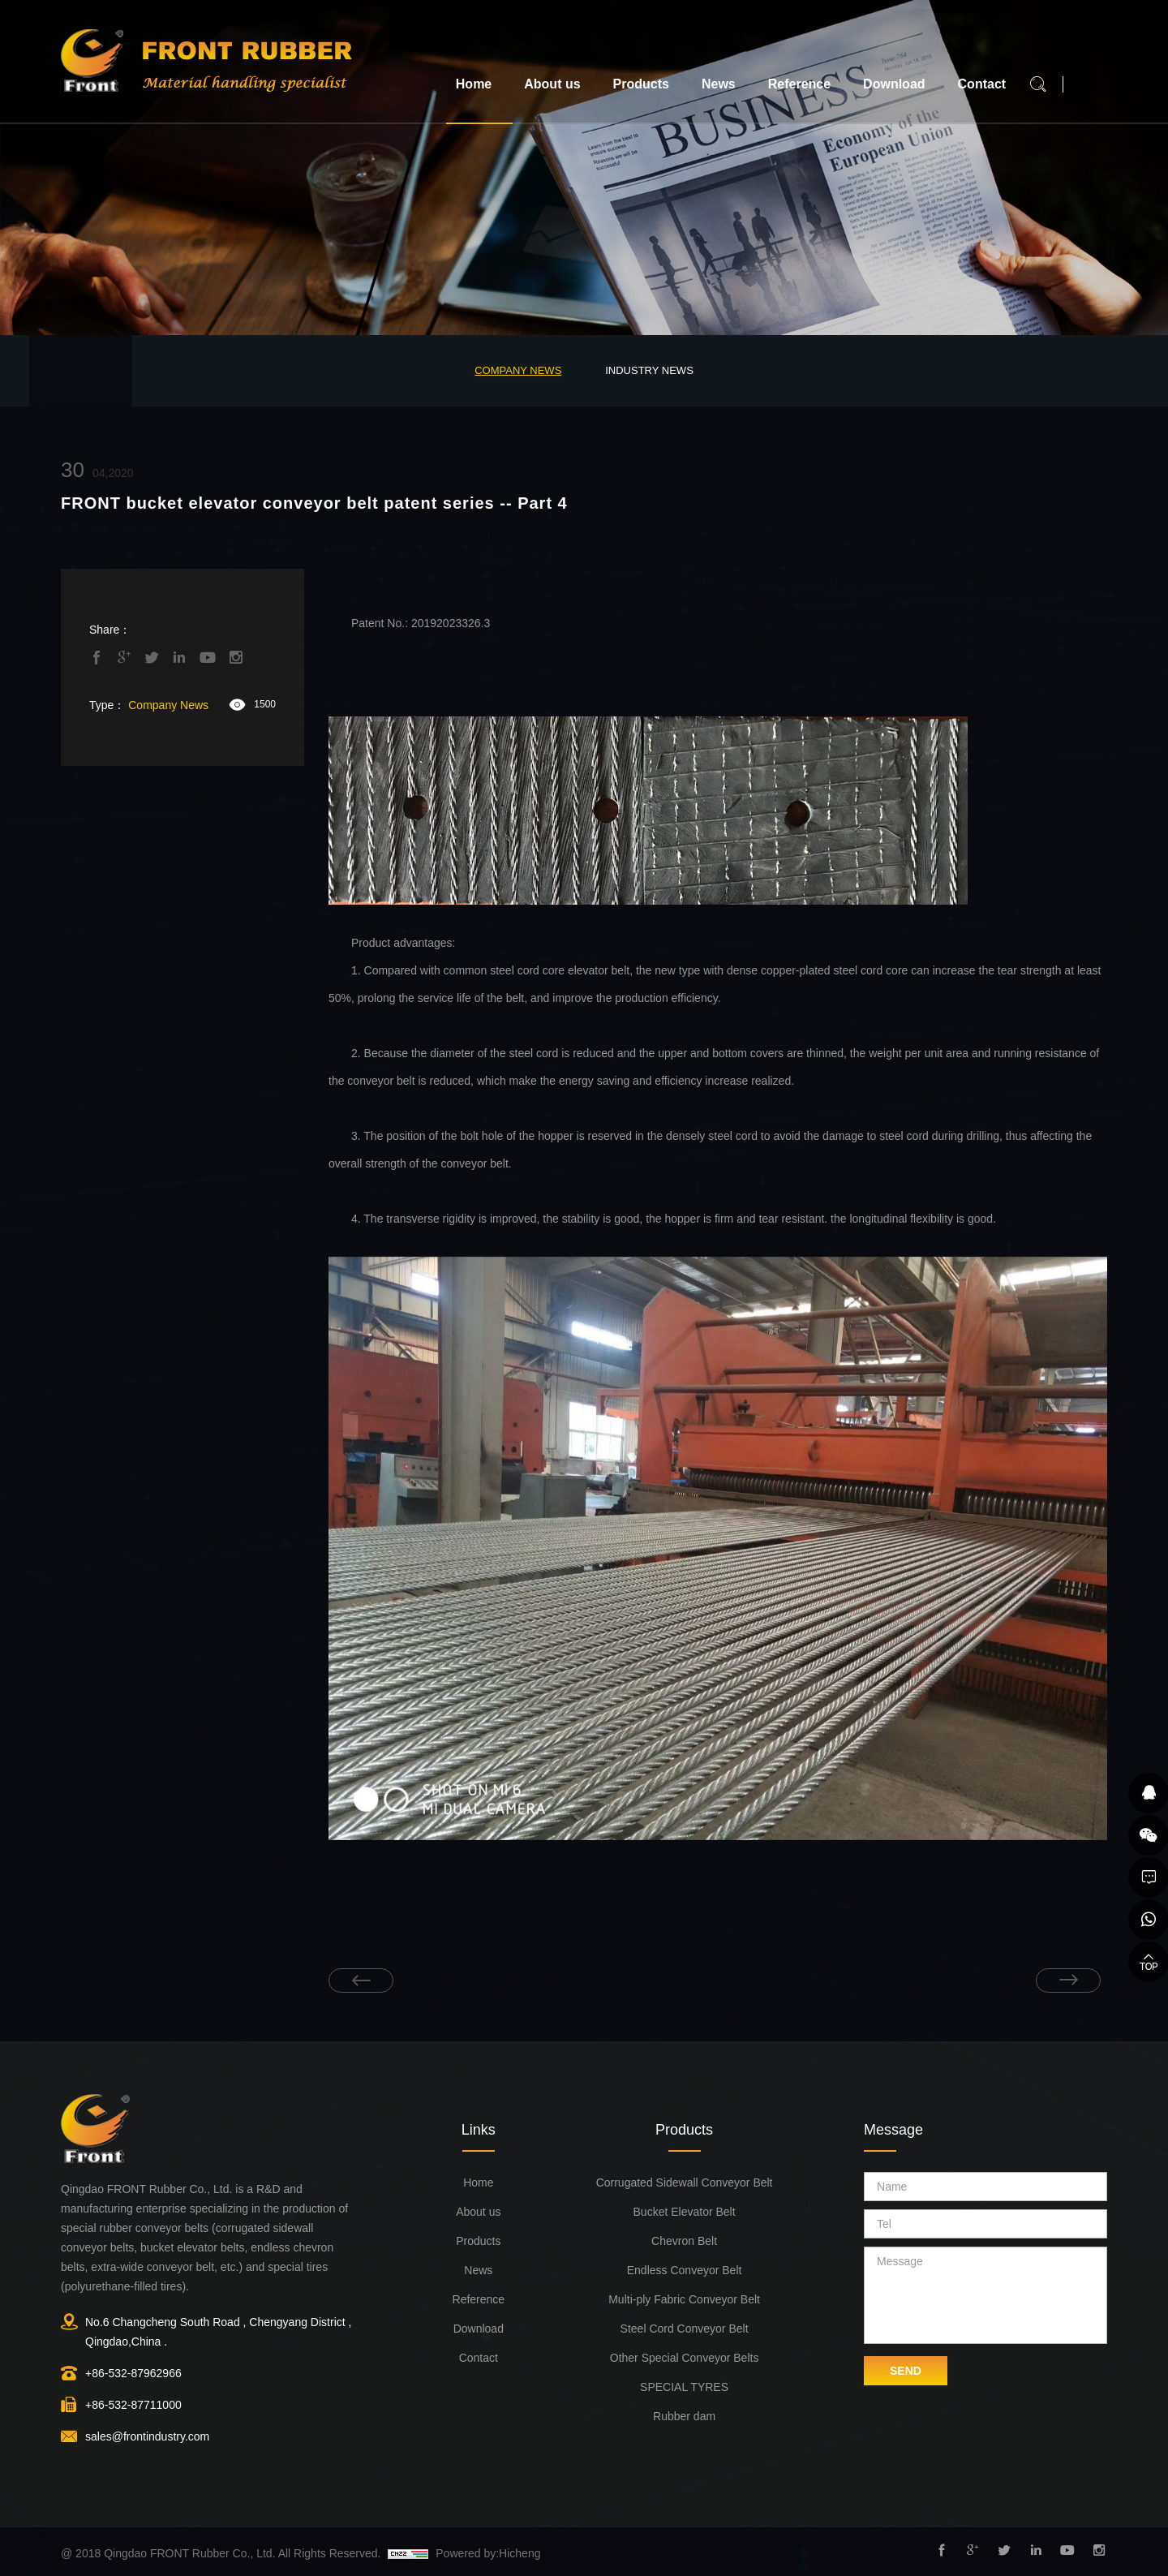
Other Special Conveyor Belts (684, 2357)
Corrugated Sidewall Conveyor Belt (684, 2182)
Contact (982, 84)
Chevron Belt (684, 2240)
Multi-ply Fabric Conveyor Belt (684, 2299)
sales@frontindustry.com (147, 2436)
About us (552, 84)
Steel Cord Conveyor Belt (684, 2328)
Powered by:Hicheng (488, 2553)
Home (474, 84)
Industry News (649, 370)
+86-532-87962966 (133, 2373)
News (719, 84)
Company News (517, 370)
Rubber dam (684, 2416)
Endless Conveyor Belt (684, 2270)
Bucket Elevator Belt (684, 2211)
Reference (799, 84)
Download (894, 84)
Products (641, 84)
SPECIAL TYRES (684, 2386)
